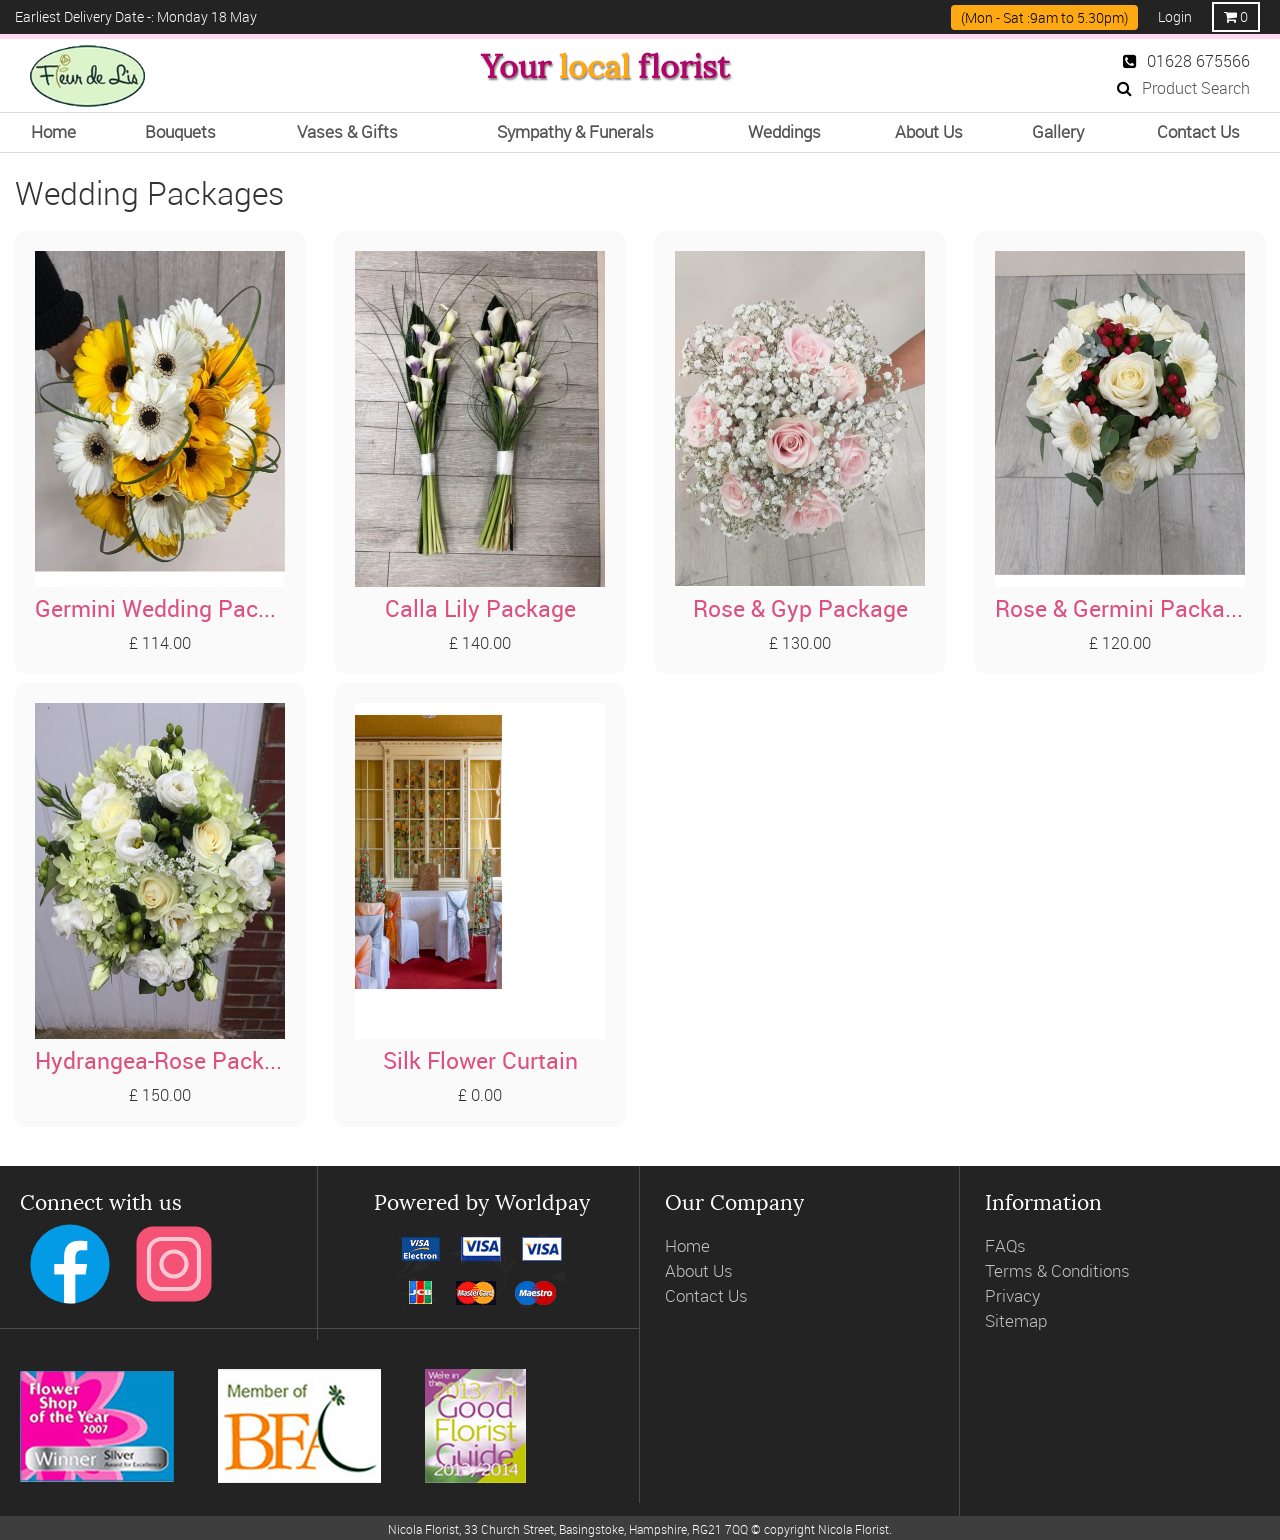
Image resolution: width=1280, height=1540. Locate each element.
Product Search (1183, 88)
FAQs (1005, 1228)
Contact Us (706, 1277)
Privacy (1012, 1277)
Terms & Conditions (1057, 1252)
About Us (699, 1252)
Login (1175, 16)
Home (687, 1228)
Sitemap (1016, 1302)
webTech (731, 1527)
